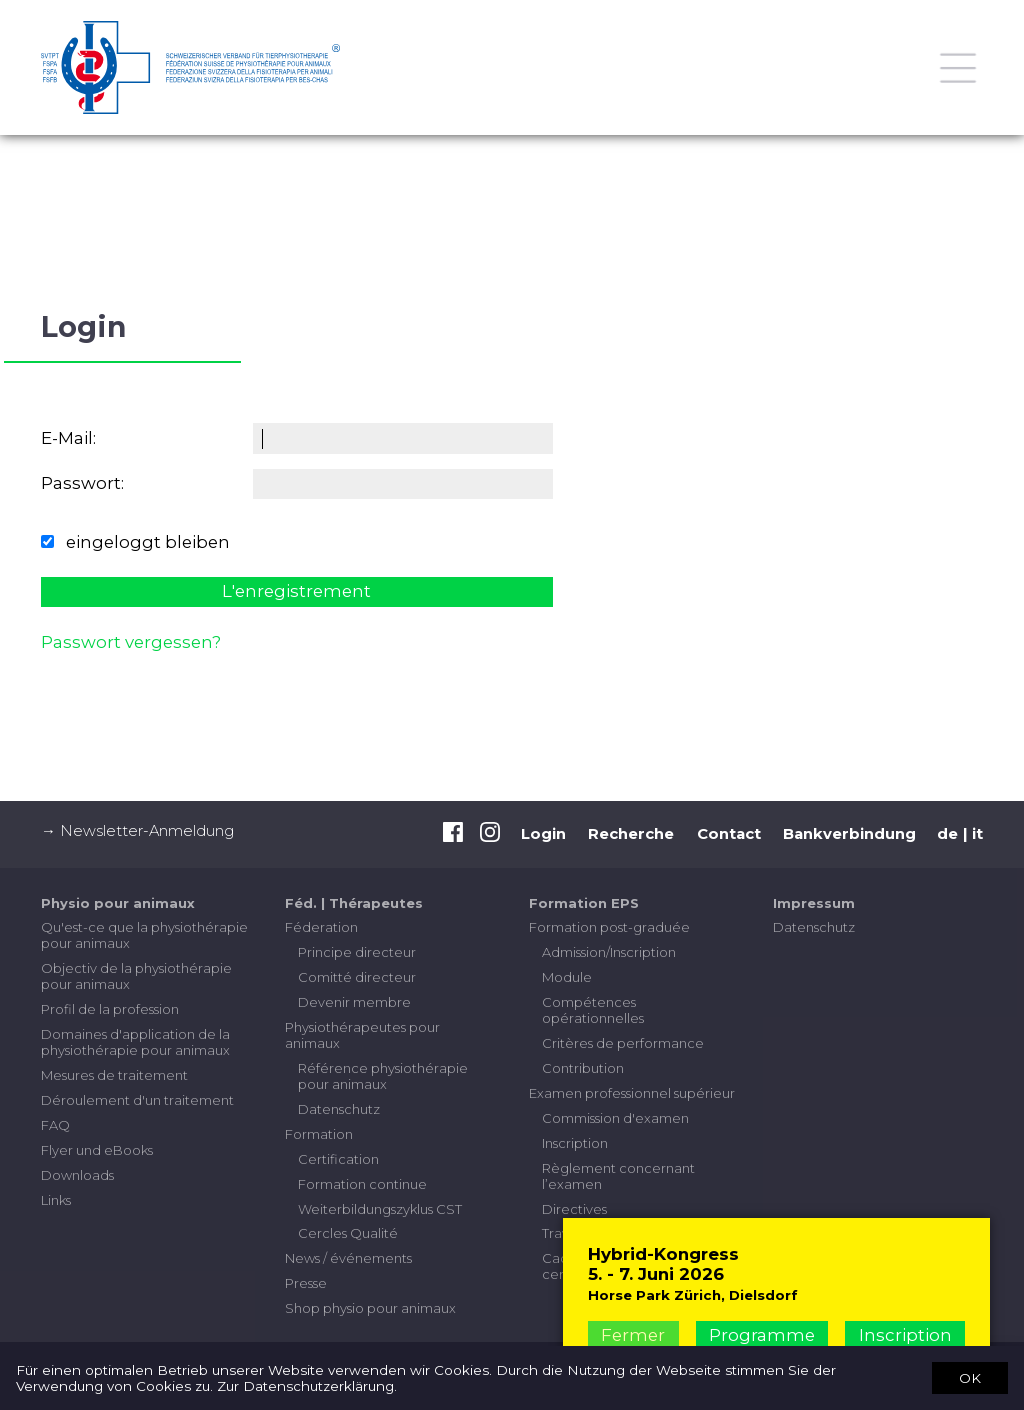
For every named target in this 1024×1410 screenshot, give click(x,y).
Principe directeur (357, 952)
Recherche (631, 834)
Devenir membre (354, 1002)
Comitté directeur (357, 977)
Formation (319, 1134)
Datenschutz (339, 1109)
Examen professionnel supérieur (632, 1093)
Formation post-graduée (609, 927)
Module (567, 977)
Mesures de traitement (114, 1075)
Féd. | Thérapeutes (354, 903)
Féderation (321, 927)
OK (970, 1377)
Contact (729, 834)
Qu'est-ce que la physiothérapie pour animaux (144, 935)
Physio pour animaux (118, 903)
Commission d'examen (615, 1118)
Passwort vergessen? (131, 642)
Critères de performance (623, 1043)
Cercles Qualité (348, 1233)
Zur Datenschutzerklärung (305, 1386)
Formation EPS (584, 903)
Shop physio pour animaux (370, 1308)
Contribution (583, 1068)
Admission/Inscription (609, 952)
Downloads (77, 1175)
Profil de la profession (110, 1009)
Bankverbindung (849, 834)
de (947, 834)
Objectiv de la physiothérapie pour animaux (136, 976)
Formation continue (362, 1184)
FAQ (55, 1125)
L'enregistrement (296, 591)
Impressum (814, 903)
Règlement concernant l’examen (618, 1176)
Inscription (575, 1143)
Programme (762, 1335)
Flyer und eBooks (97, 1150)
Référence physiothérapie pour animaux (383, 1076)
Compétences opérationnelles (593, 1010)
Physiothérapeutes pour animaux (362, 1035)
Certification (338, 1159)
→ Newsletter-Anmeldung (137, 831)
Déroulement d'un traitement (137, 1100)
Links (56, 1200)
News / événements (348, 1258)
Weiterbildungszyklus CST (380, 1209)
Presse (306, 1283)
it (977, 834)
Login (543, 834)
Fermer (633, 1335)
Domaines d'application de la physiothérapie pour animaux (135, 1042)
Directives (574, 1209)
